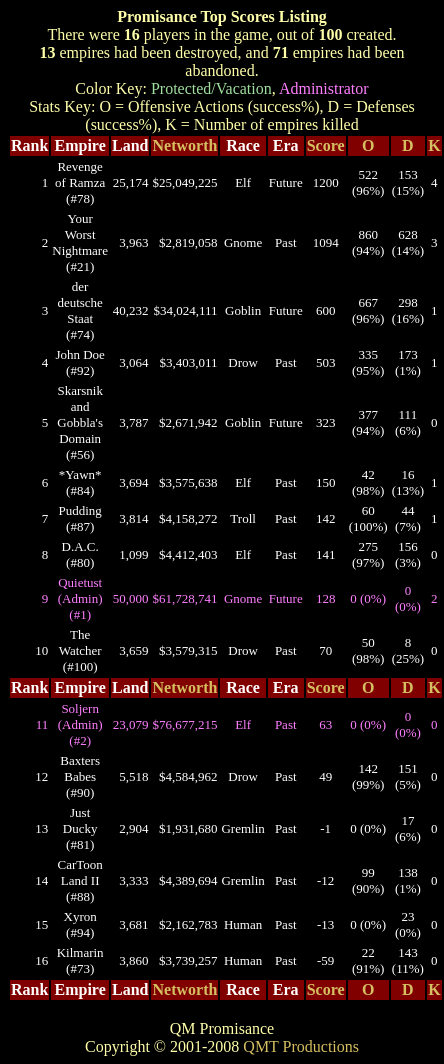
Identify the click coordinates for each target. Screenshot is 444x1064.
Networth (185, 145)
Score (326, 145)
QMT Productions (301, 1046)
